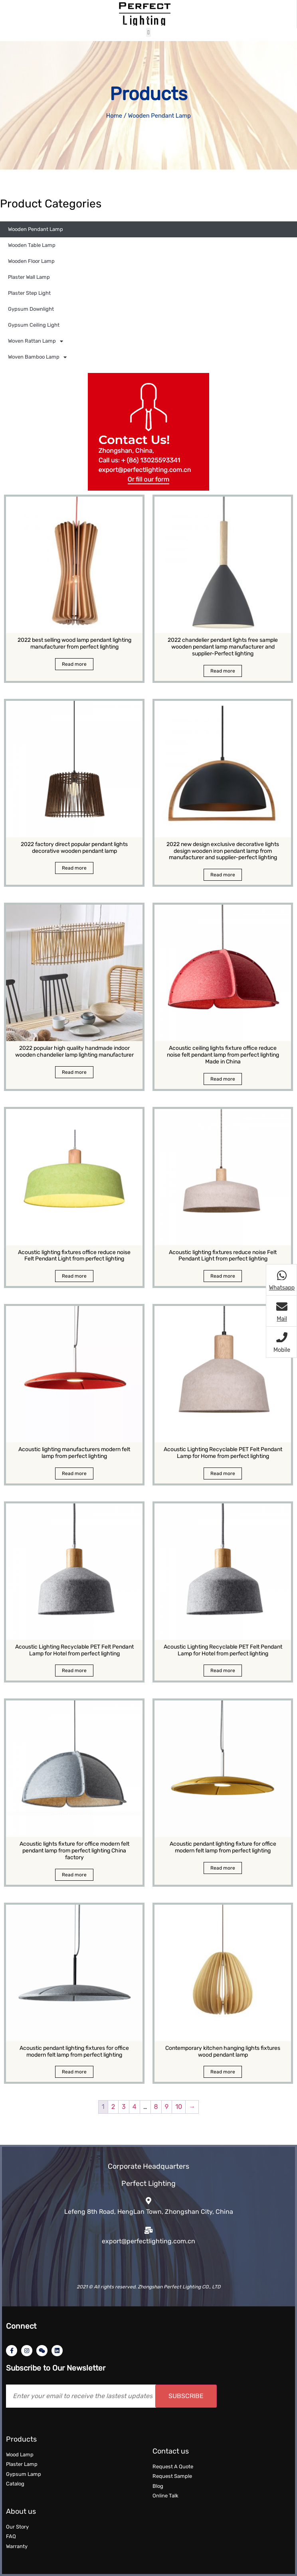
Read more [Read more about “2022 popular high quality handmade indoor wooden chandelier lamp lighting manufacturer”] (74, 1072)
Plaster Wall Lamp (29, 277)
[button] (148, 32)
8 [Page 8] (156, 2107)
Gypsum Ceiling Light (33, 325)
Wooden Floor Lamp (31, 261)
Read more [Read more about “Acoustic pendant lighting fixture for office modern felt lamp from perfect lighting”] (222, 1868)
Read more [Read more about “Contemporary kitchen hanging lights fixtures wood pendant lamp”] (222, 2072)
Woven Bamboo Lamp (37, 357)
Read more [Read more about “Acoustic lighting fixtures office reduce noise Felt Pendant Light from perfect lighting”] (74, 1276)
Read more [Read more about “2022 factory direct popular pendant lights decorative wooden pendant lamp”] (74, 868)
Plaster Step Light (29, 293)
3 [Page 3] (124, 2107)
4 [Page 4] (135, 2107)
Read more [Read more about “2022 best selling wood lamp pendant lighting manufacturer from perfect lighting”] (74, 664)
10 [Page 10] (178, 2107)
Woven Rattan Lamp (35, 341)
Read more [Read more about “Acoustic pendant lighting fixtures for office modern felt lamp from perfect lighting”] (74, 2072)
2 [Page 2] (113, 2107)
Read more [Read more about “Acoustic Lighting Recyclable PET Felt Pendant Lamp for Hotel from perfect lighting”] (74, 1670)
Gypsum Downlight (31, 309)
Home (114, 115)
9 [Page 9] (167, 2107)
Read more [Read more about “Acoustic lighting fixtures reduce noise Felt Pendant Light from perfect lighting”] (222, 1276)
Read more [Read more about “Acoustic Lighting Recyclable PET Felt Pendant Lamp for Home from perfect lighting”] (222, 1473)
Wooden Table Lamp (31, 245)
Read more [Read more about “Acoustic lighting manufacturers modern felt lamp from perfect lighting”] (74, 1473)
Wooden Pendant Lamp (35, 229)
